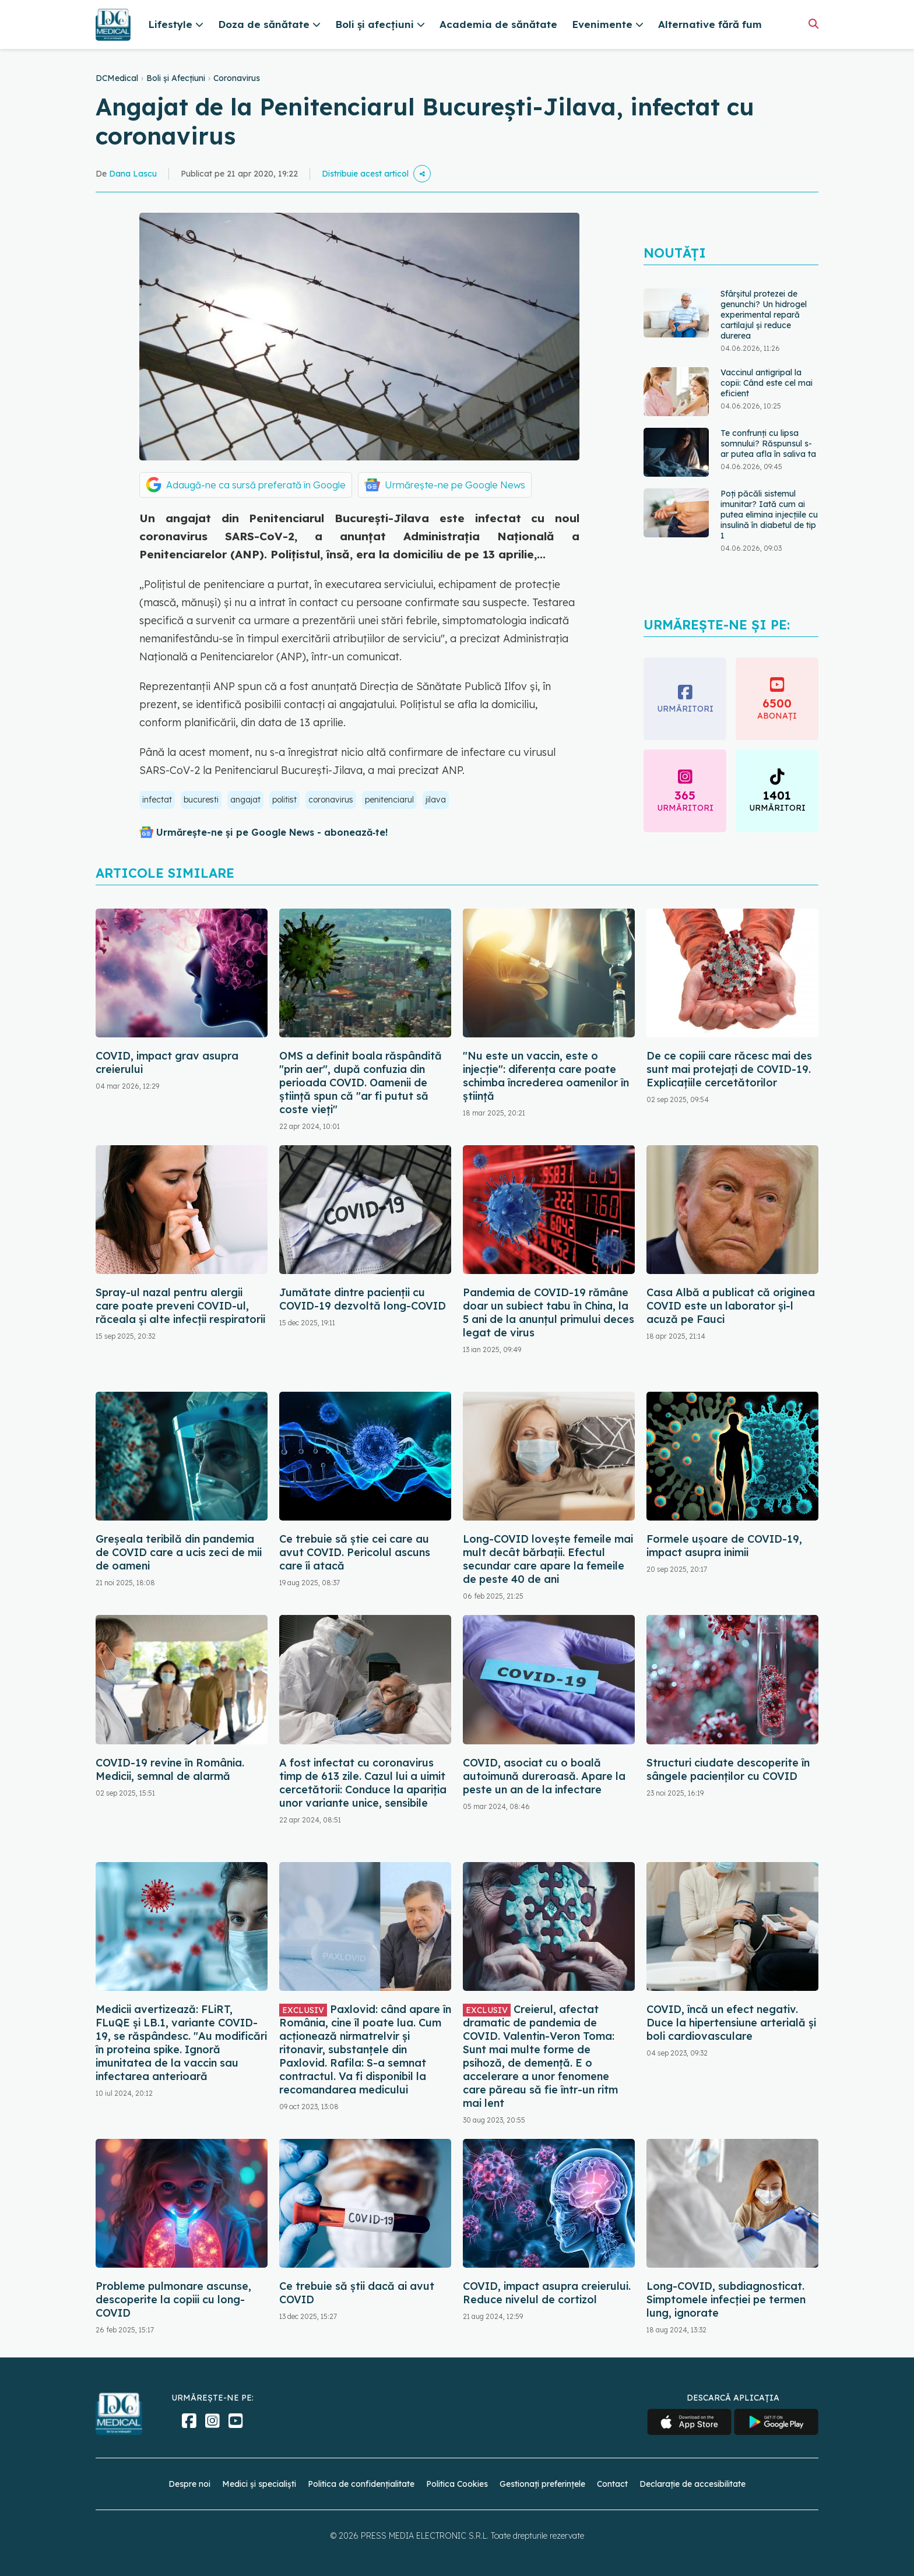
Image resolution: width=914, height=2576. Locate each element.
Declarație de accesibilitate (692, 2484)
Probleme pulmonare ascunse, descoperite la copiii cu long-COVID (173, 2299)
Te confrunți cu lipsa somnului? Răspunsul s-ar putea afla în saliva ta (768, 443)
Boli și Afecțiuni (175, 78)
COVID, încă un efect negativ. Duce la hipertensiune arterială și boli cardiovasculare (731, 2023)
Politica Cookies (457, 2484)
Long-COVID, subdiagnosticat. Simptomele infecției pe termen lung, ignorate (726, 2299)
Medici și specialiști (259, 2484)
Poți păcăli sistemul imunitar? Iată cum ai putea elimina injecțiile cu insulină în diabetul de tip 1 (769, 514)
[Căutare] (813, 24)
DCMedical (117, 78)
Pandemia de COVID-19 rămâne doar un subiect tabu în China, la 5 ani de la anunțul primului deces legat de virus (548, 1312)
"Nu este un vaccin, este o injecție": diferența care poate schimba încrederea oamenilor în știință (546, 1076)
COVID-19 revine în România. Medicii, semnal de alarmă (170, 1769)
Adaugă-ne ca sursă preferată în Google (256, 485)
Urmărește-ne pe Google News (455, 485)
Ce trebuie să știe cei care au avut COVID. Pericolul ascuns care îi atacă (354, 1552)
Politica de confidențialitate (361, 2484)
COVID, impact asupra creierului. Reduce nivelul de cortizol (547, 2292)
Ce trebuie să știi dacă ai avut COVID (356, 2292)
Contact (612, 2484)
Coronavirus (236, 78)
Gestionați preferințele (542, 2484)
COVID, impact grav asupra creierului (167, 1062)
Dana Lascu (133, 173)
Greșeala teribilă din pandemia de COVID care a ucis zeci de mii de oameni (179, 1552)
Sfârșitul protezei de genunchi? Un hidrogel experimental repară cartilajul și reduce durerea (763, 314)
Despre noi (189, 2484)
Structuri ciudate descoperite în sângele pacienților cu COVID (728, 1769)
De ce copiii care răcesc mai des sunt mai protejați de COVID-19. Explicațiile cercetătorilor (729, 1069)
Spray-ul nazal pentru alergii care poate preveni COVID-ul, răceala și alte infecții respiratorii (180, 1306)
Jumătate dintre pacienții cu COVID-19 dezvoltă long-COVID (362, 1299)
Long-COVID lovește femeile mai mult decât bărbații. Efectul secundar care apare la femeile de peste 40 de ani (548, 1559)
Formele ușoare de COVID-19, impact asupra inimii (724, 1545)
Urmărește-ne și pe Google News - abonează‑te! (272, 832)
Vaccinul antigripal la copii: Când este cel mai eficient (766, 383)
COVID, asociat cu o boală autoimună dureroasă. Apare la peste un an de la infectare (544, 1776)
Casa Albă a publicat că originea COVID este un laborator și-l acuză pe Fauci (730, 1306)
